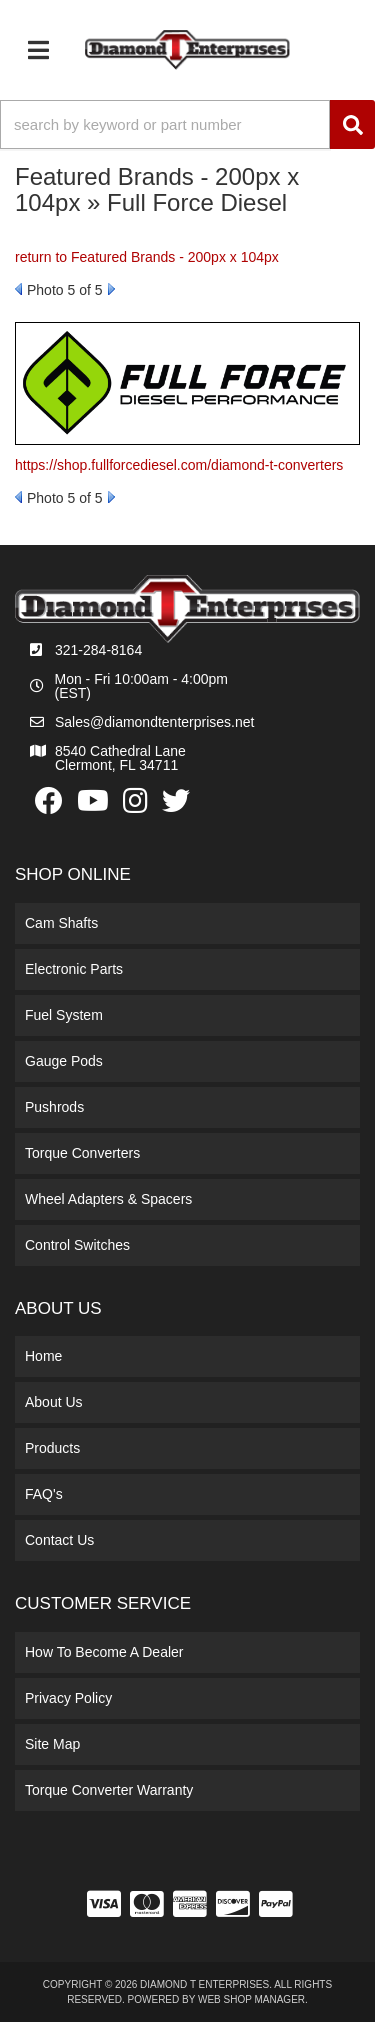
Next (111, 289)
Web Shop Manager (251, 1999)
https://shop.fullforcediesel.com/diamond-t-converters (179, 465)
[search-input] (165, 124)
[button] (187, 124)
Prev (18, 289)
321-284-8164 (98, 650)
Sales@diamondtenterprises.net (154, 722)
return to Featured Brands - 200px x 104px (147, 257)
